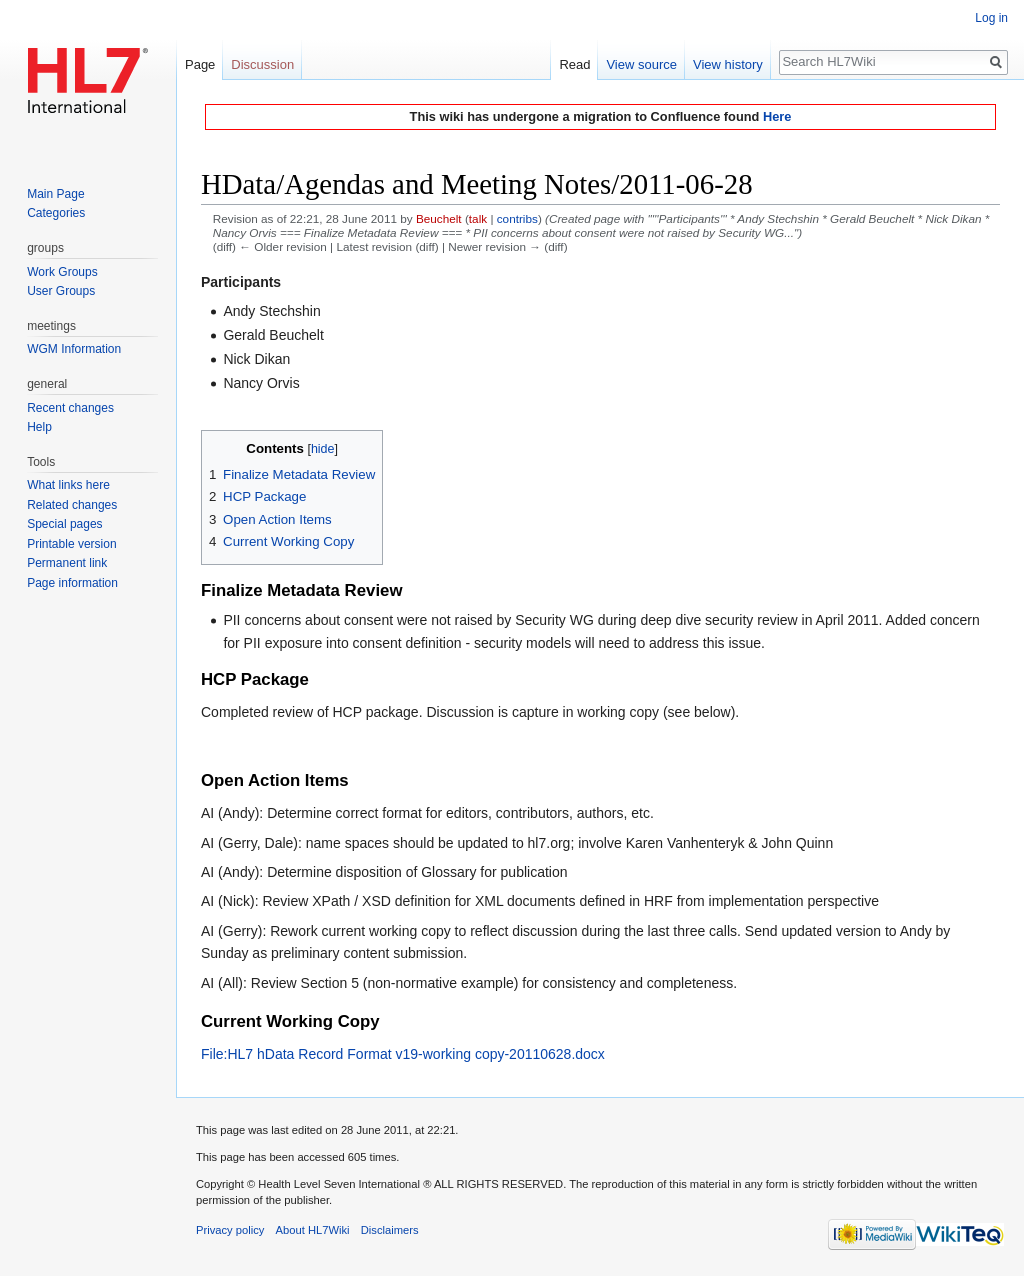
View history (728, 64)
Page (200, 64)
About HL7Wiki (313, 1230)
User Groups (61, 291)
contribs (517, 218)
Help (39, 427)
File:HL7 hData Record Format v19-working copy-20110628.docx (403, 1054)
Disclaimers (390, 1230)
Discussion (262, 64)
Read (574, 64)
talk (478, 218)
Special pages (64, 524)
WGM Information (74, 349)
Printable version (71, 544)
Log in (991, 18)
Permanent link (67, 563)
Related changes (72, 505)
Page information (72, 583)
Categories (56, 213)
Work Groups (62, 272)
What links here (68, 485)
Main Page (55, 194)
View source (641, 64)
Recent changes (70, 408)
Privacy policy (230, 1230)
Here (777, 116)
